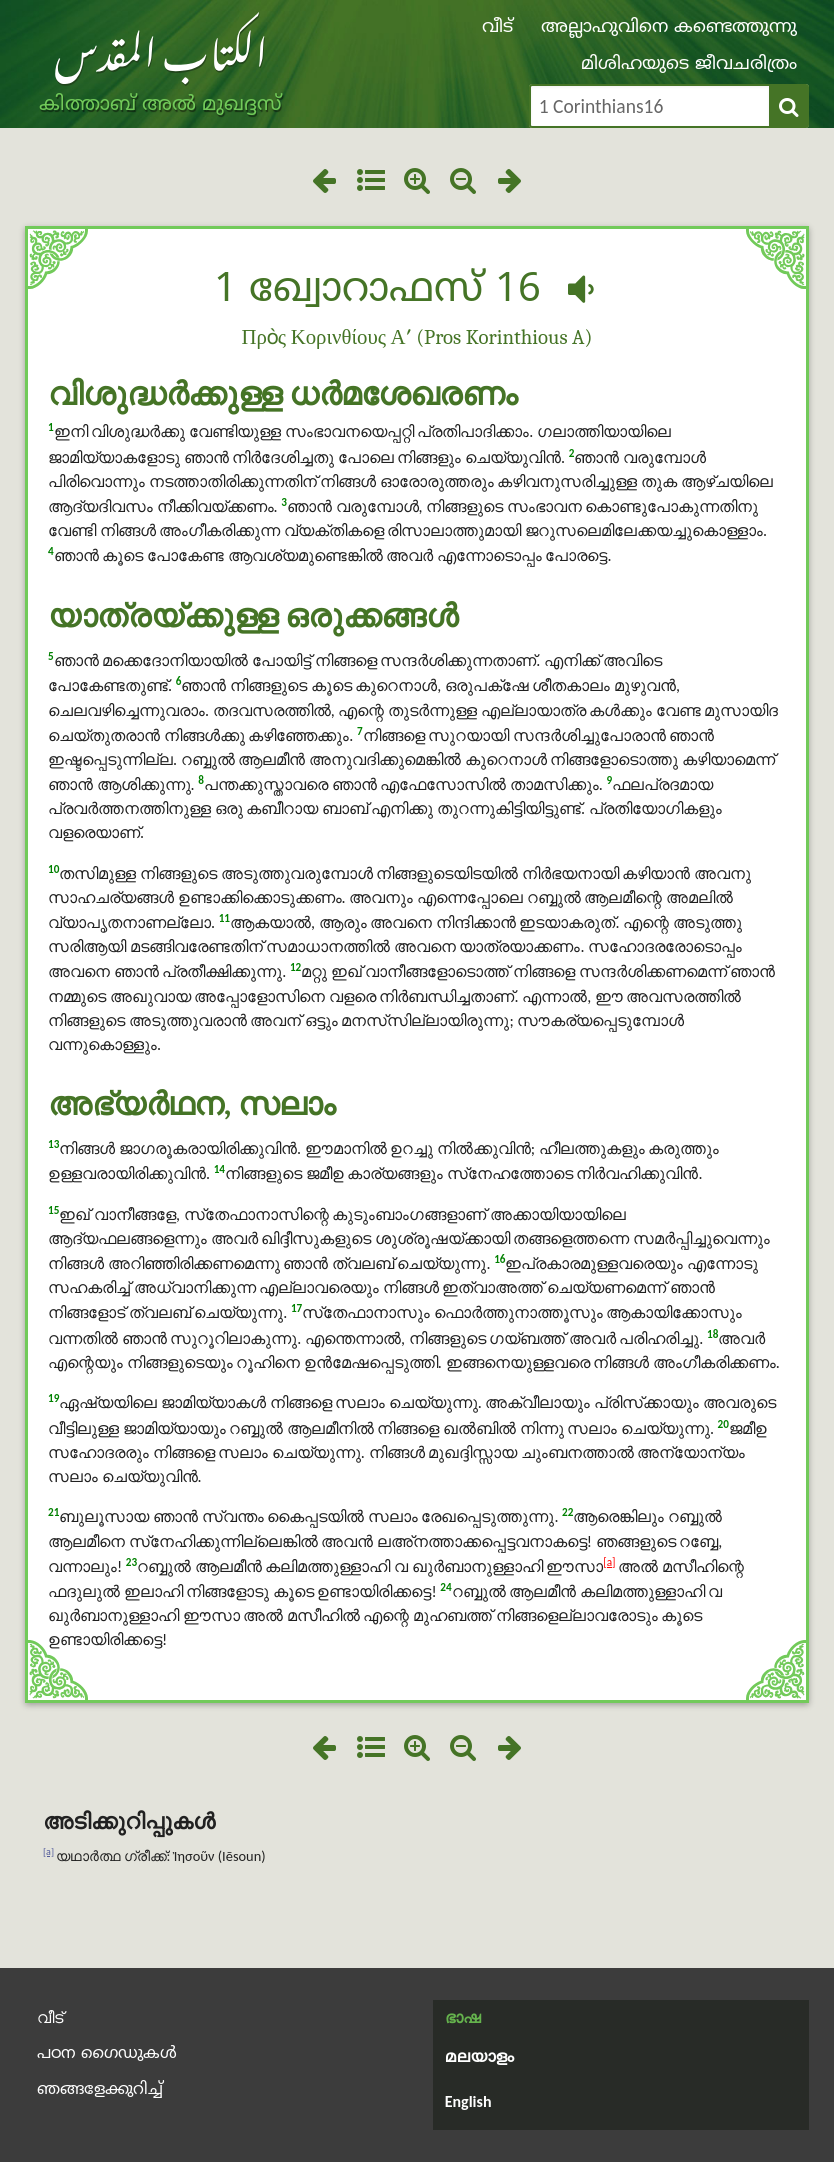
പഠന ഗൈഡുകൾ (107, 2054)
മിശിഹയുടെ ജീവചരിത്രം (689, 64)
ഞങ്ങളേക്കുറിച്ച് (100, 2090)
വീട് (497, 27)
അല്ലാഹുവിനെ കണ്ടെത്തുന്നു (669, 27)
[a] (609, 1562)
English (468, 2101)
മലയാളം (479, 2058)
